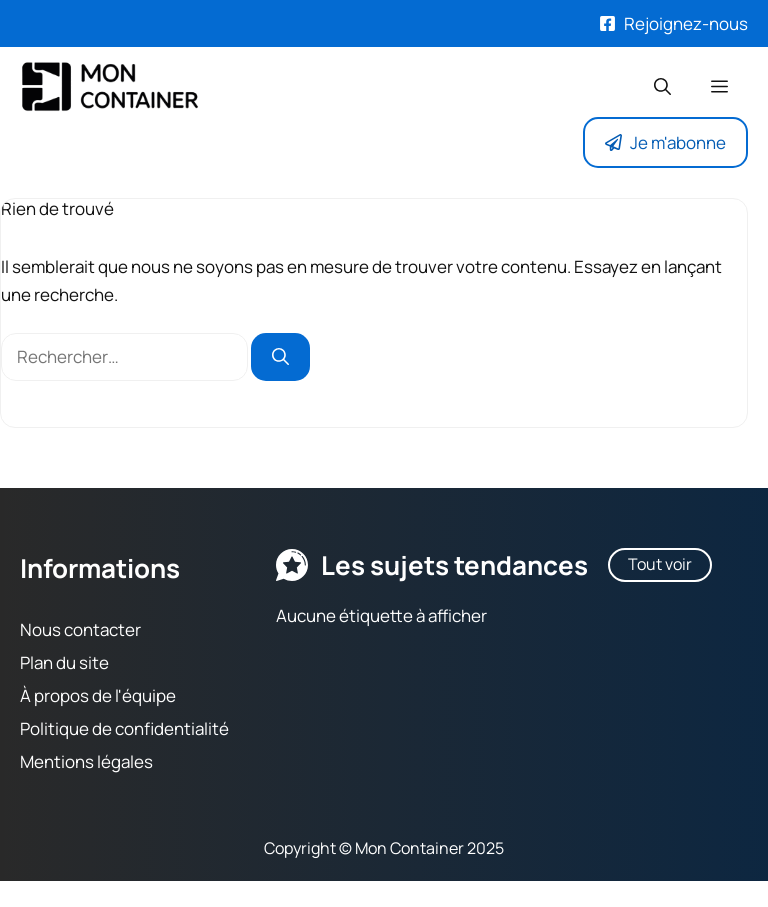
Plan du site (64, 662)
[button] (662, 87)
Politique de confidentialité (124, 728)
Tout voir (660, 564)
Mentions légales (86, 761)
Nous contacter (80, 629)
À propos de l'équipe (98, 695)
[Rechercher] (280, 358)
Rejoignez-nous (686, 23)
